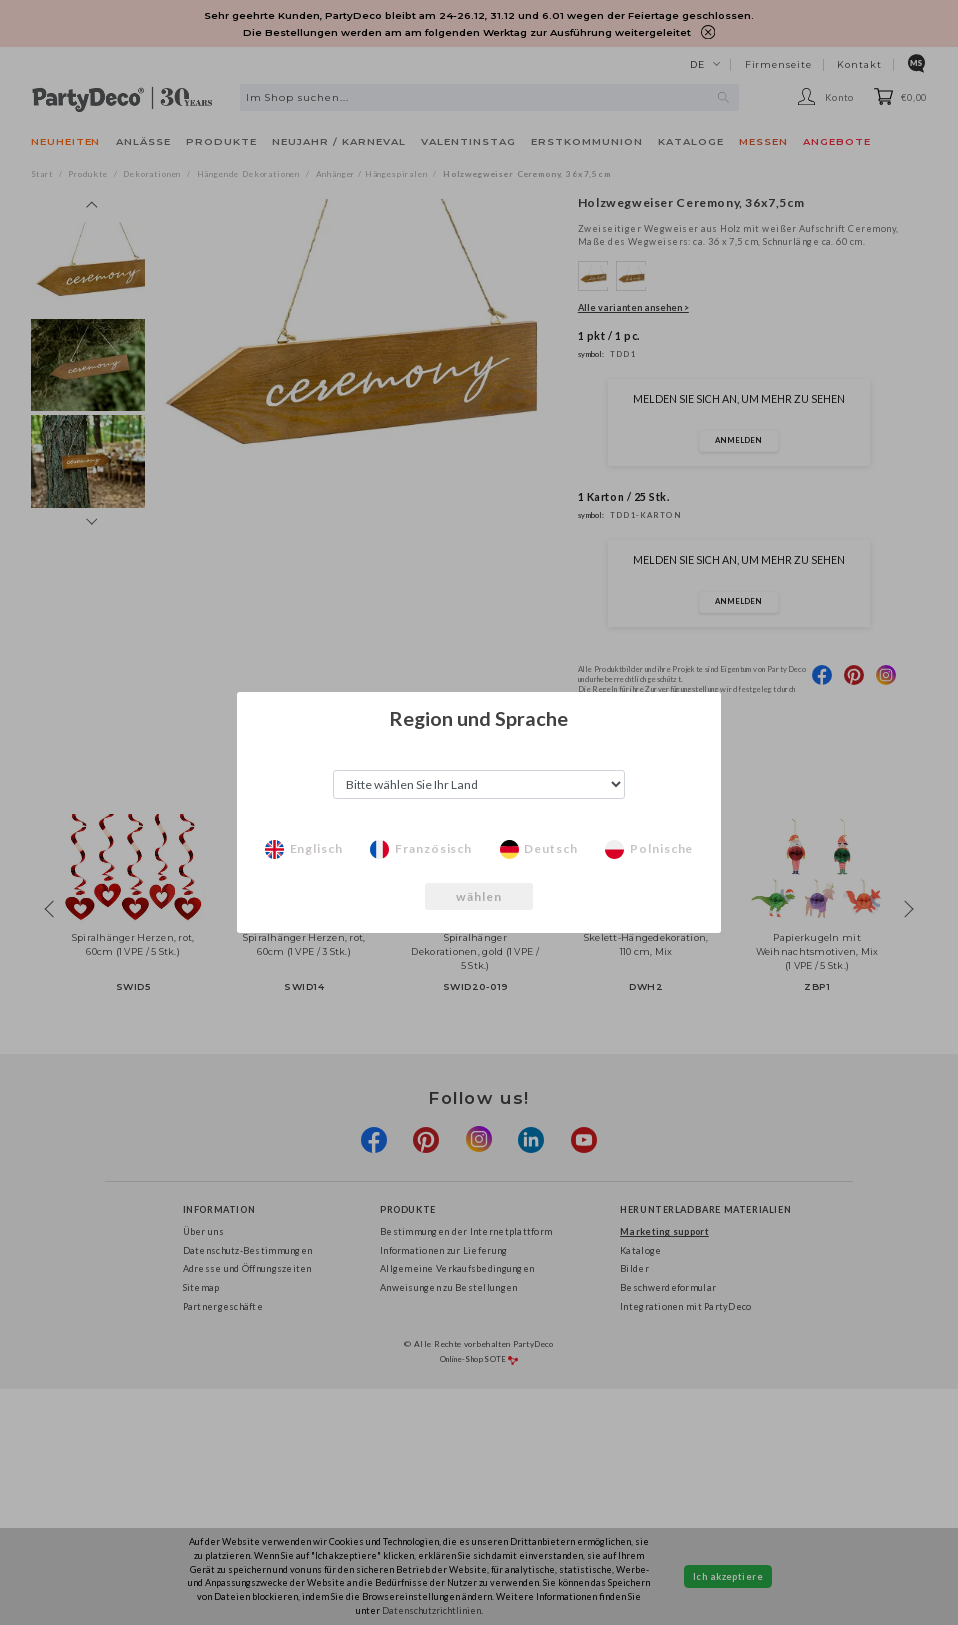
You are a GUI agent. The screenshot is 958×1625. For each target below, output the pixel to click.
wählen (479, 896)
